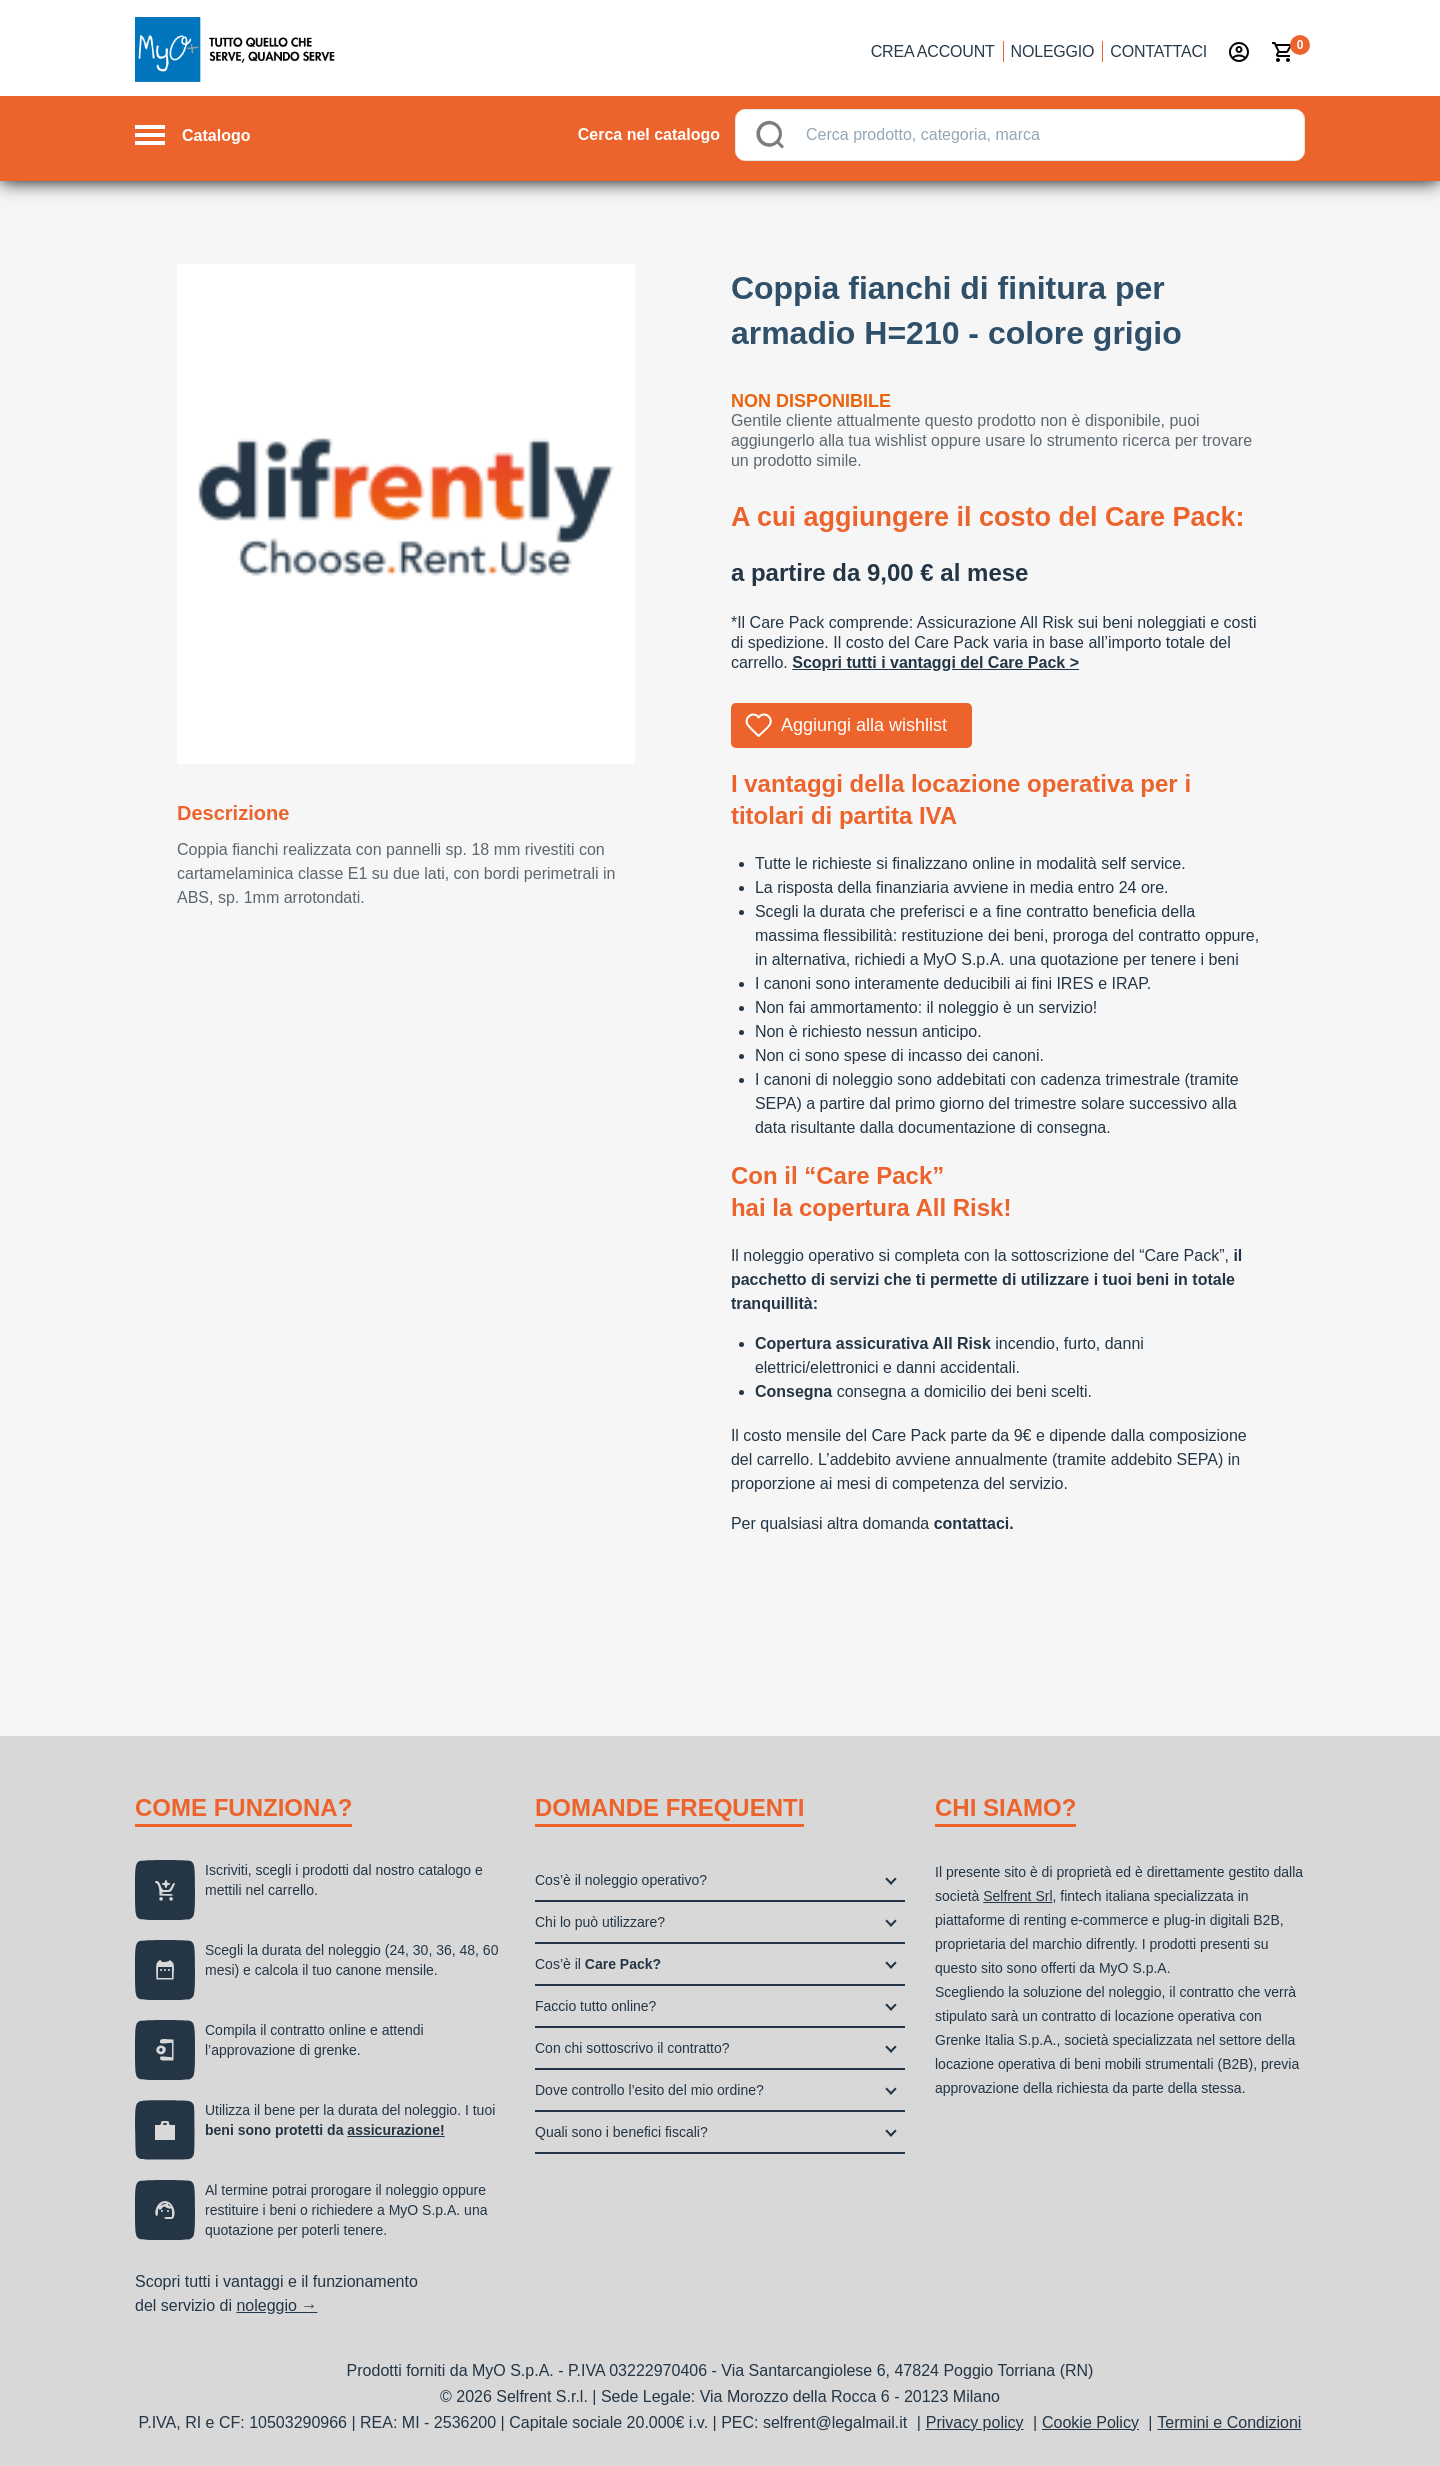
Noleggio (1053, 51)
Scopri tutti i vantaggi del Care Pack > (935, 662)
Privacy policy (975, 2422)
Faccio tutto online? (595, 2006)
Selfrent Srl (1017, 1896)
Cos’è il (598, 1964)
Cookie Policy (1090, 2422)
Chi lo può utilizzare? (600, 1922)
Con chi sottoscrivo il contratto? (632, 2048)
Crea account (933, 51)
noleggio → (276, 2305)
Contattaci (1158, 51)
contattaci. (974, 1523)
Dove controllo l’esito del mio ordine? (649, 2090)
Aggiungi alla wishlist (864, 725)
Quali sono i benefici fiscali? (621, 2132)
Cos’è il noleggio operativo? (621, 1880)
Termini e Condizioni (1229, 2422)
